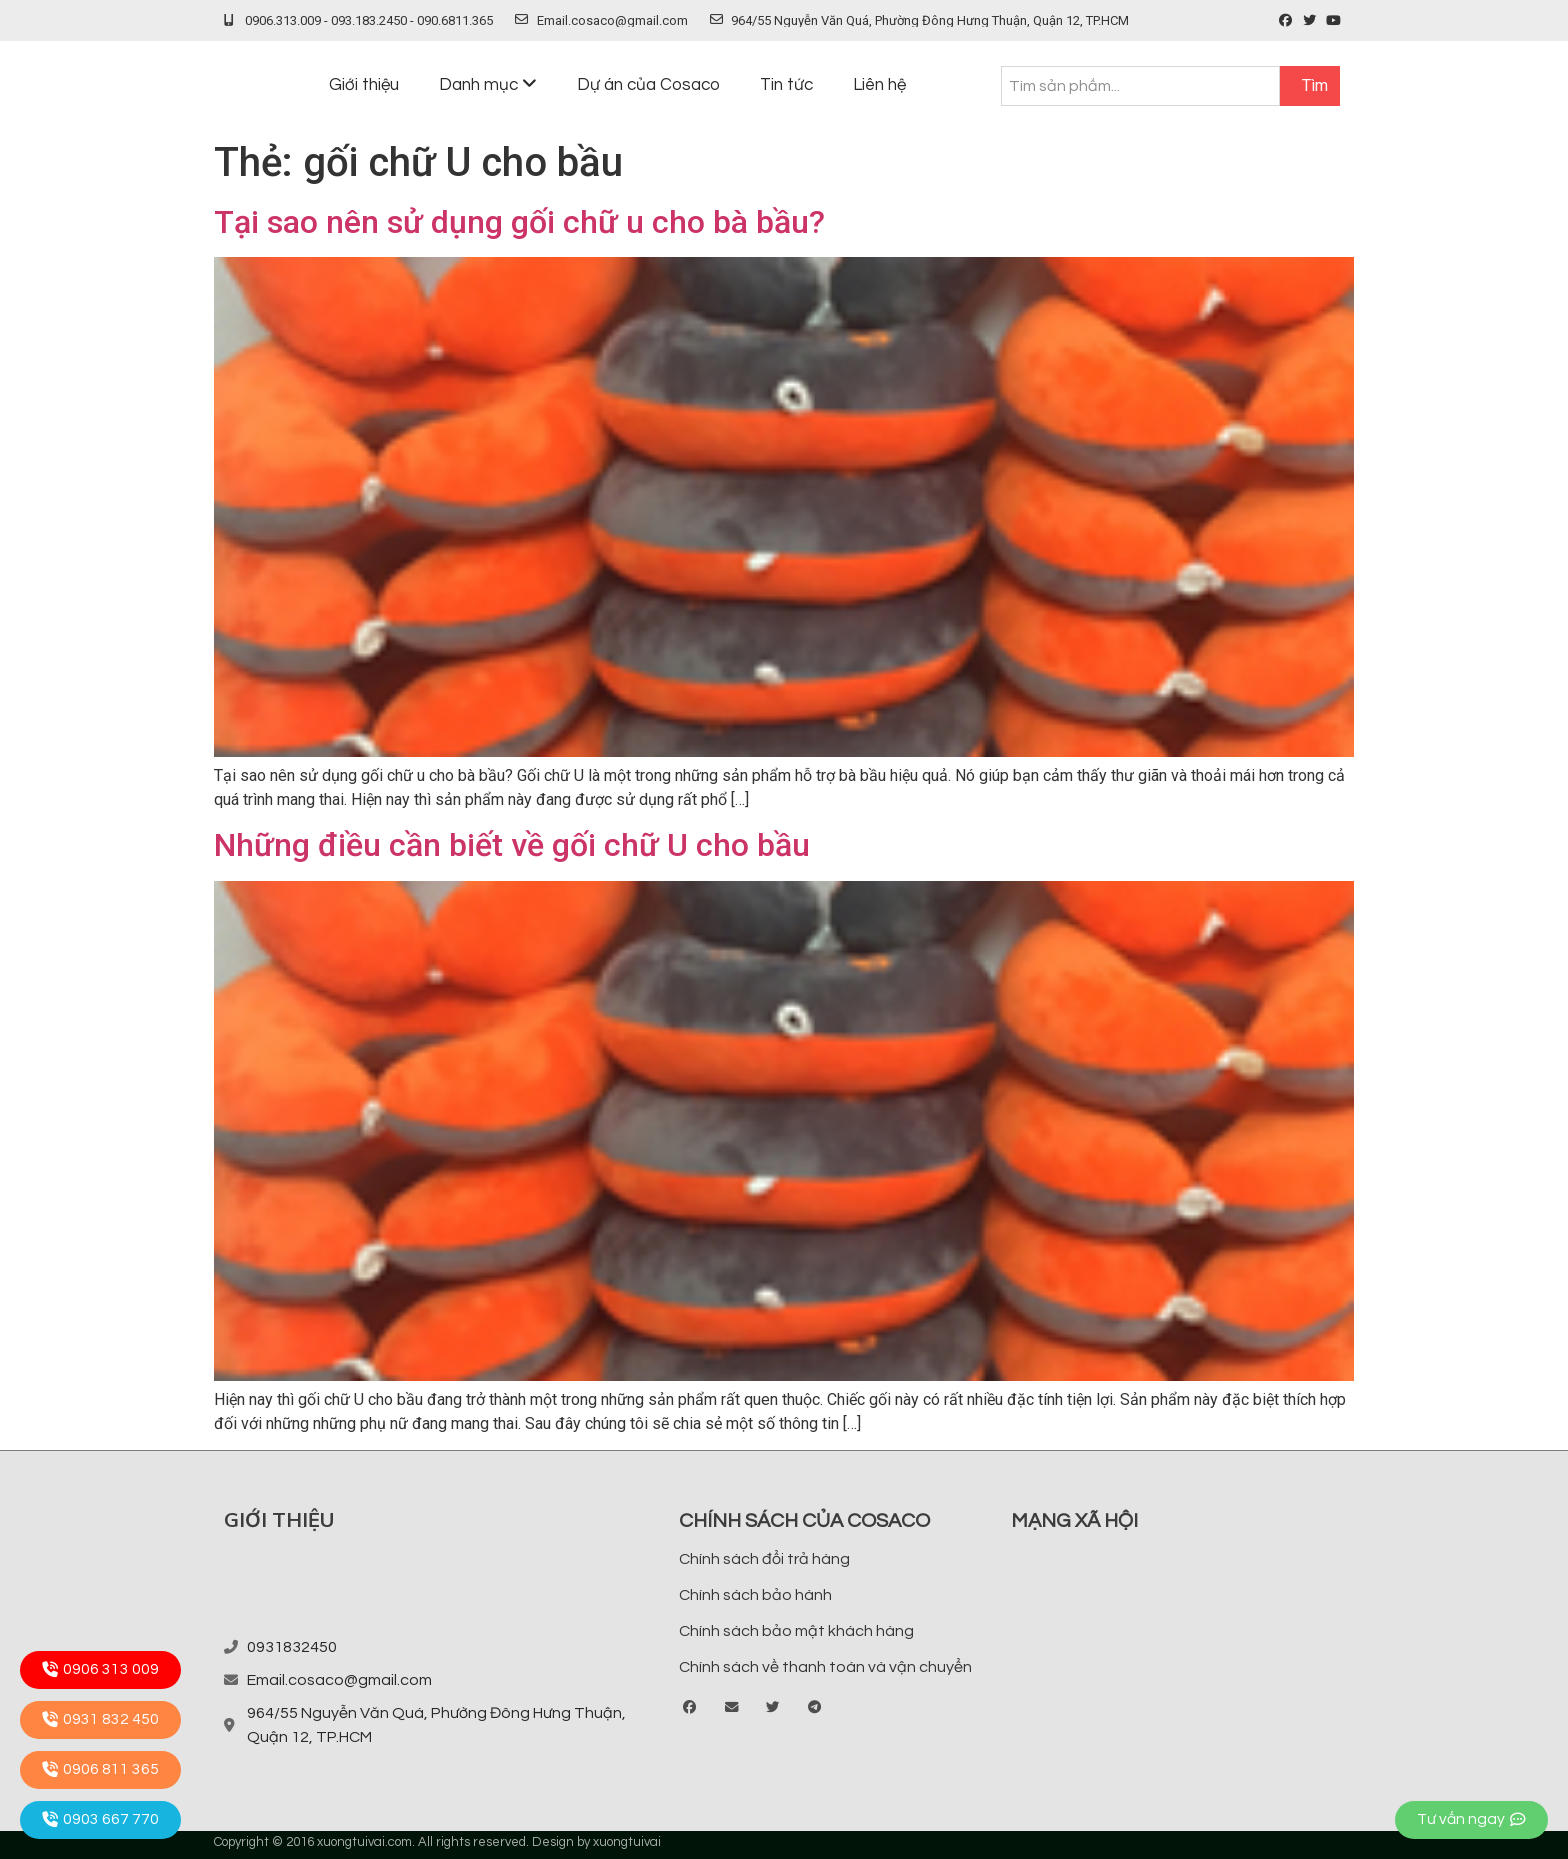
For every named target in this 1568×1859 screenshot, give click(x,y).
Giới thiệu (364, 85)
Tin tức (786, 85)
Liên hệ (879, 85)
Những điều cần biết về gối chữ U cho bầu (512, 845)
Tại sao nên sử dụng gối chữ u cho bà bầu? (519, 222)
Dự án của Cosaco (648, 85)
